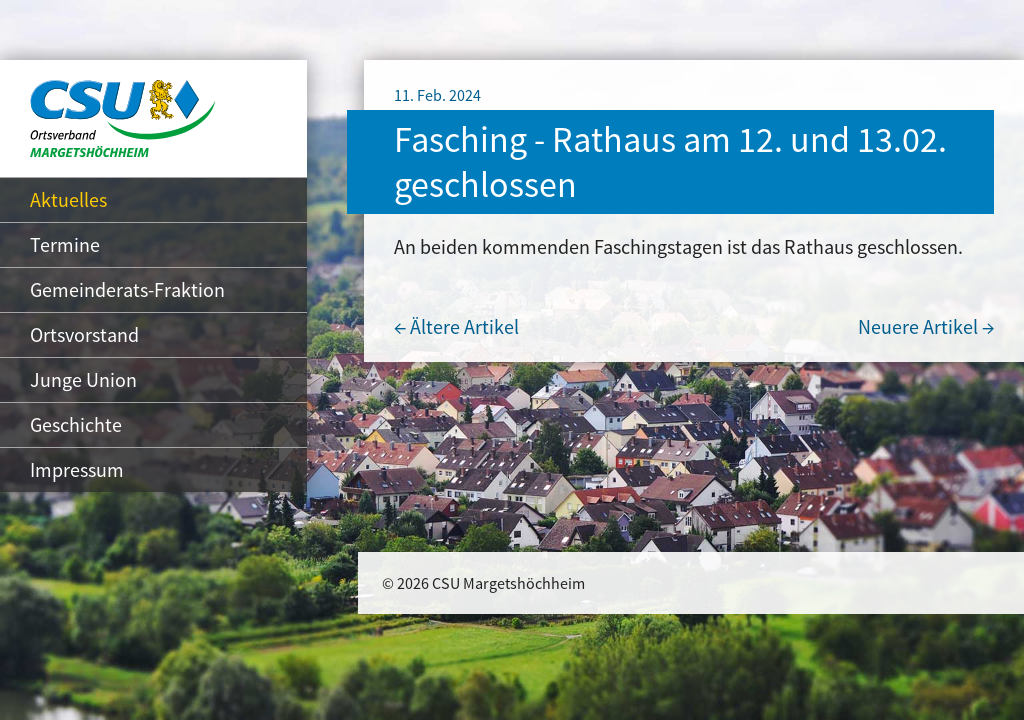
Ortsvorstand (84, 334)
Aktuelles (68, 199)
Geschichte (76, 424)
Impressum (77, 469)
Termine (65, 244)
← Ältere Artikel (456, 326)
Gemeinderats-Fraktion (127, 289)
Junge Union (83, 379)
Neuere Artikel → (926, 326)
